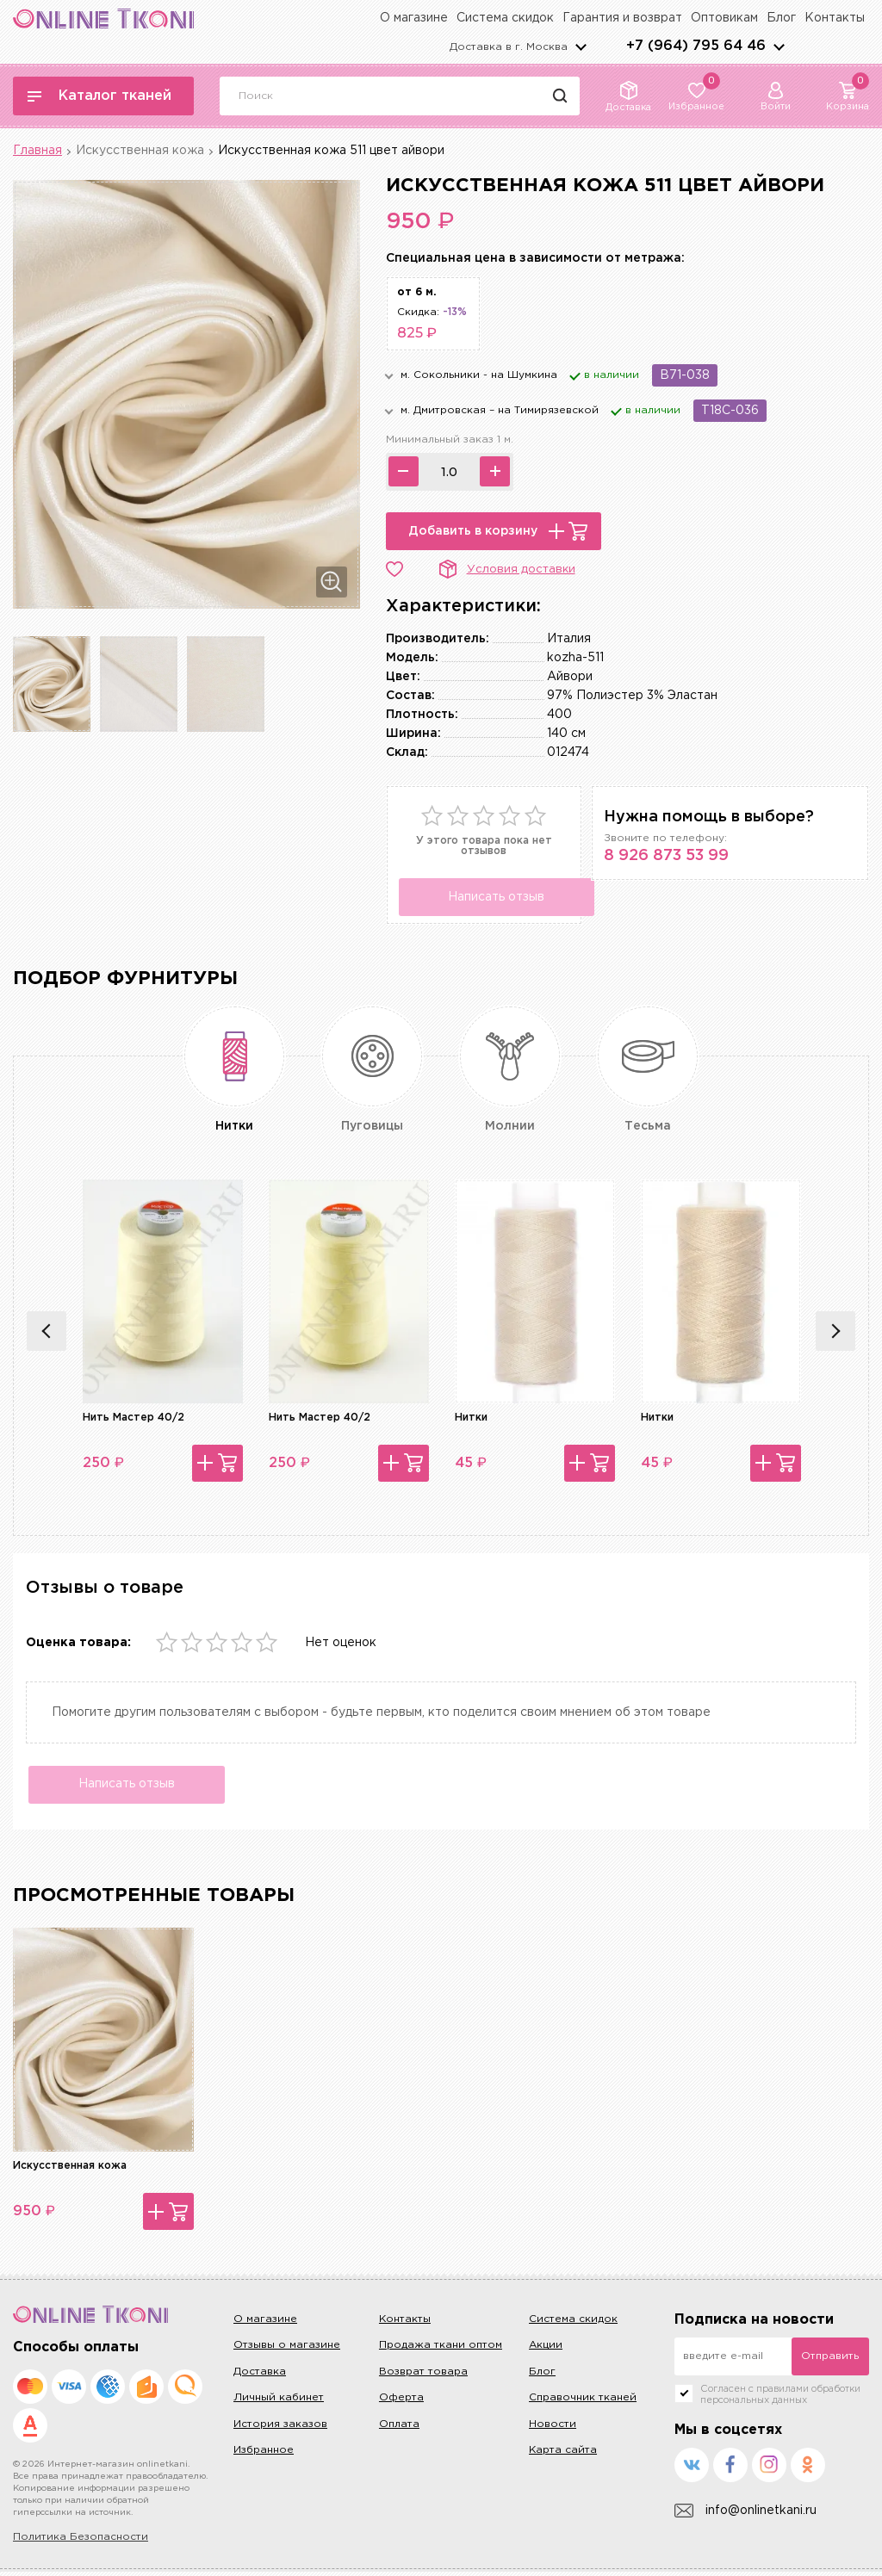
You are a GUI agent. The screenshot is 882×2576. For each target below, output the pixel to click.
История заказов (280, 2427)
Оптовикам (724, 18)
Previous (46, 1331)
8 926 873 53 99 (666, 856)
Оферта (401, 2401)
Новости (552, 2427)
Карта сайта (563, 2453)
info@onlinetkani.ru (745, 2514)
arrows (779, 46)
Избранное (263, 2453)
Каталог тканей (99, 96)
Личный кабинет (278, 2401)
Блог (781, 18)
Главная (37, 151)
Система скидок (505, 18)
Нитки (471, 1417)
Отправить (830, 2360)
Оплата (399, 2427)
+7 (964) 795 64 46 (696, 46)
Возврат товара (423, 2375)
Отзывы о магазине (286, 2349)
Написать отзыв (489, 897)
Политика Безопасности (80, 2541)
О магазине (414, 18)
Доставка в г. (509, 47)
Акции (545, 2349)
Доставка (259, 2375)
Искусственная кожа (140, 151)
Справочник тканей (583, 2401)
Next (835, 1331)
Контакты (834, 18)
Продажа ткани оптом (440, 2349)
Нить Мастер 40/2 (133, 1417)
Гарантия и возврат (622, 18)
